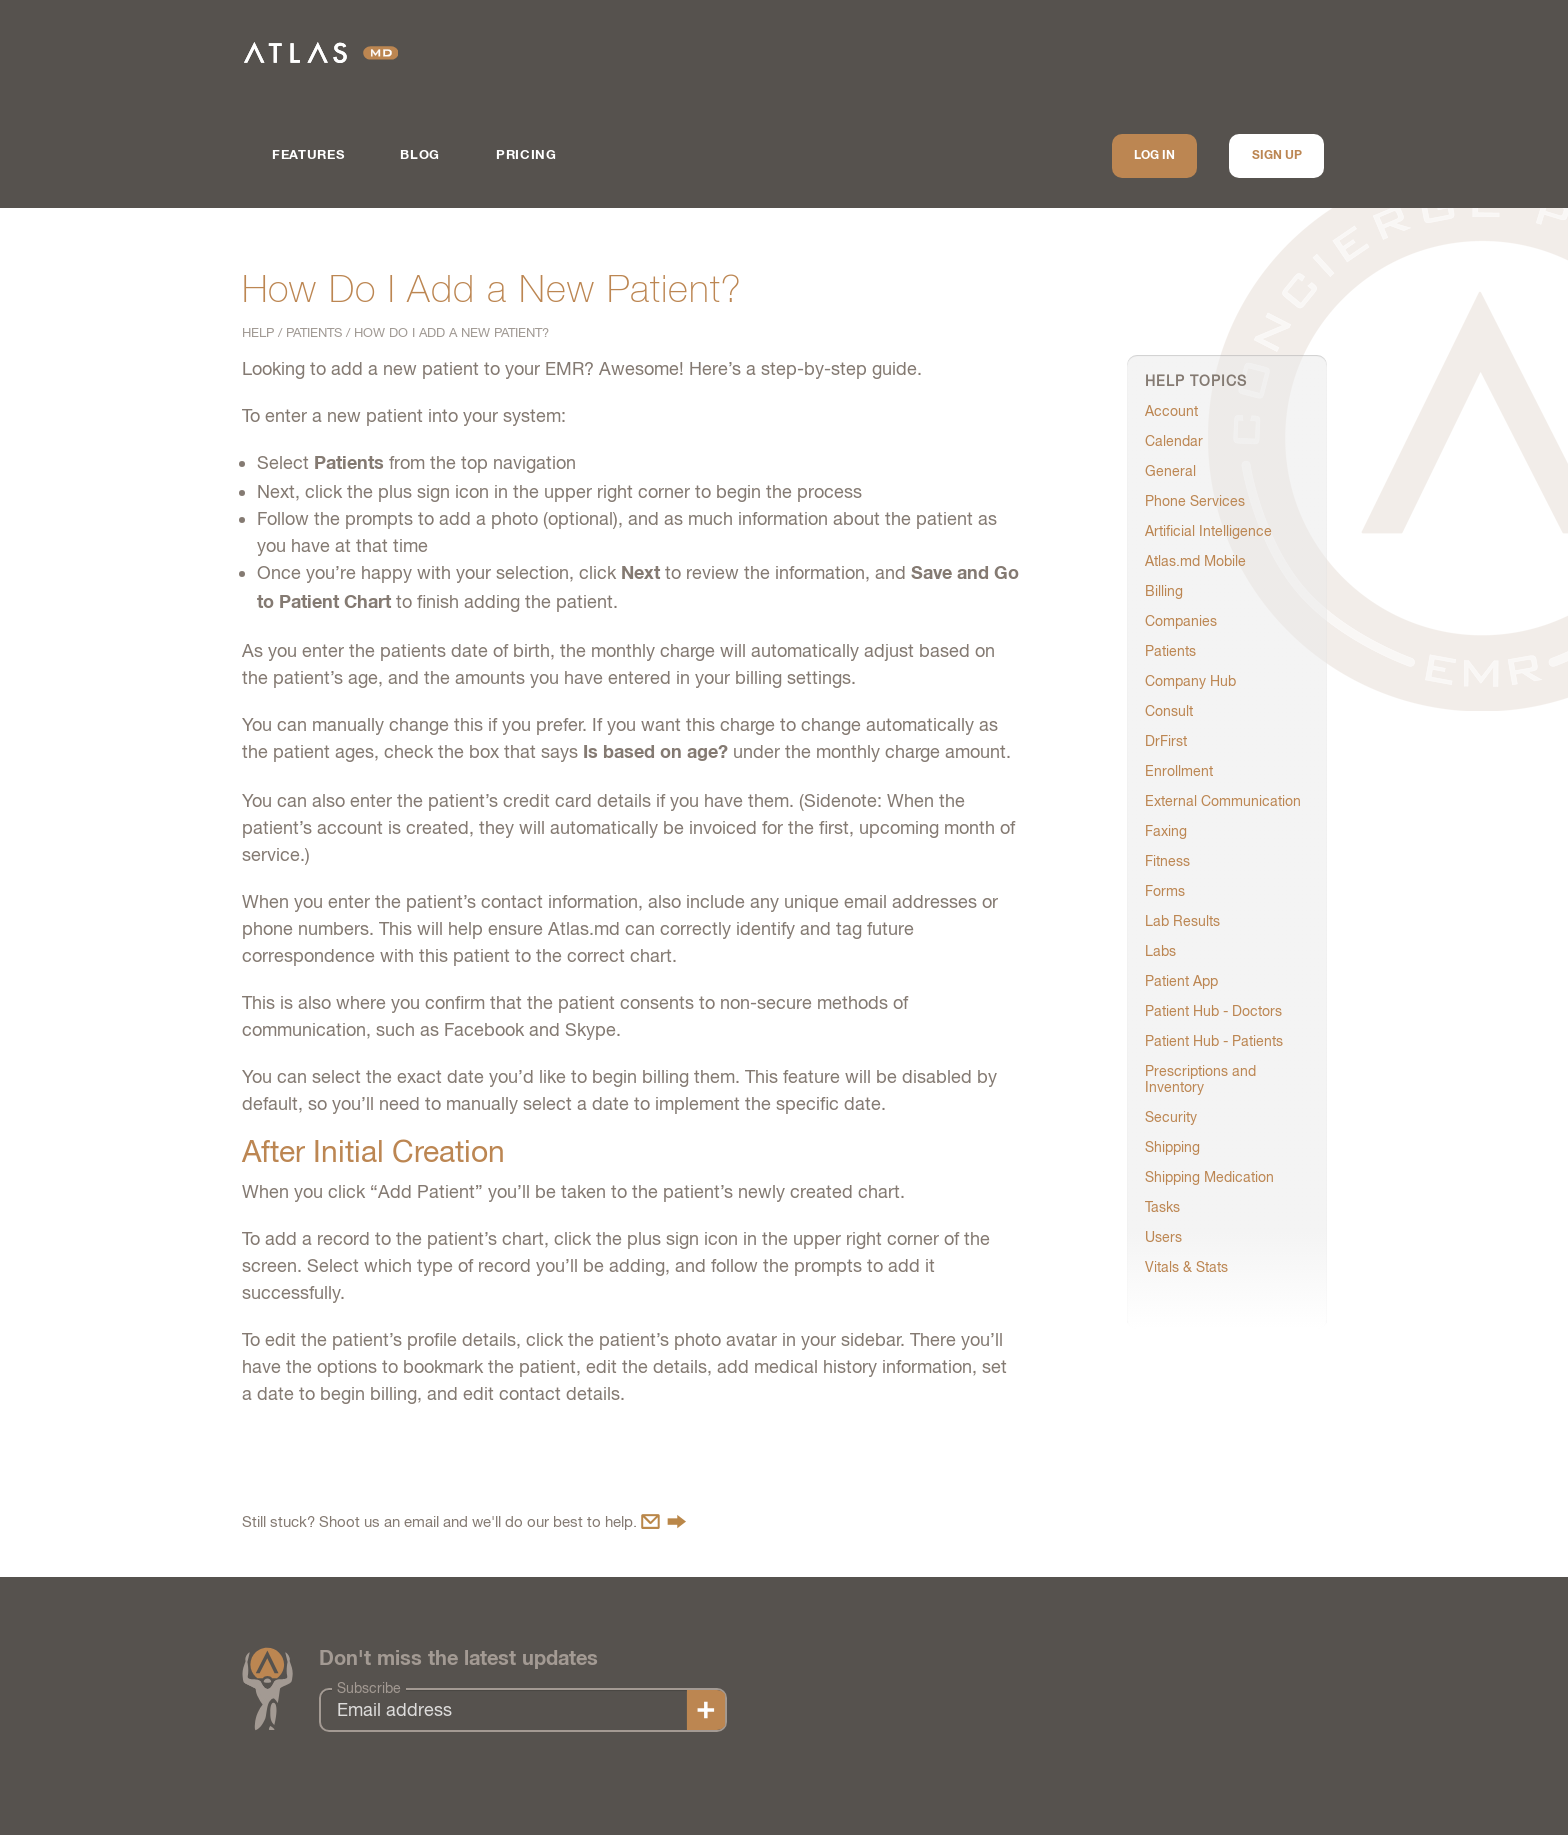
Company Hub (1190, 681)
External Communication (1223, 801)
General (1170, 471)
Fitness (1167, 861)
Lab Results (1182, 921)
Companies (1181, 621)
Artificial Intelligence (1208, 531)
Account (1171, 411)
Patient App (1181, 981)
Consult (1169, 711)
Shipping (1172, 1147)
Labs (1160, 951)
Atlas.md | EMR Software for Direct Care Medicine (321, 52)
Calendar (1174, 441)
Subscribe (369, 1688)
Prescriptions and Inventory (1200, 1079)
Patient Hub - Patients (1214, 1041)
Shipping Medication (1209, 1177)
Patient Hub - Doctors (1213, 1011)
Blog (420, 155)
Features (308, 155)
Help (258, 332)
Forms (1165, 891)
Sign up (1277, 156)
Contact (663, 1521)
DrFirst (1166, 741)
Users (1163, 1237)
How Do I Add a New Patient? (451, 332)
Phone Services (1195, 501)
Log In (1154, 156)
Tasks (1162, 1207)
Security (1171, 1117)
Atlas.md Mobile (1195, 561)
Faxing (1166, 831)
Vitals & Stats (1186, 1267)
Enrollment (1179, 771)
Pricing (526, 155)
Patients (314, 332)
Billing (1164, 591)
